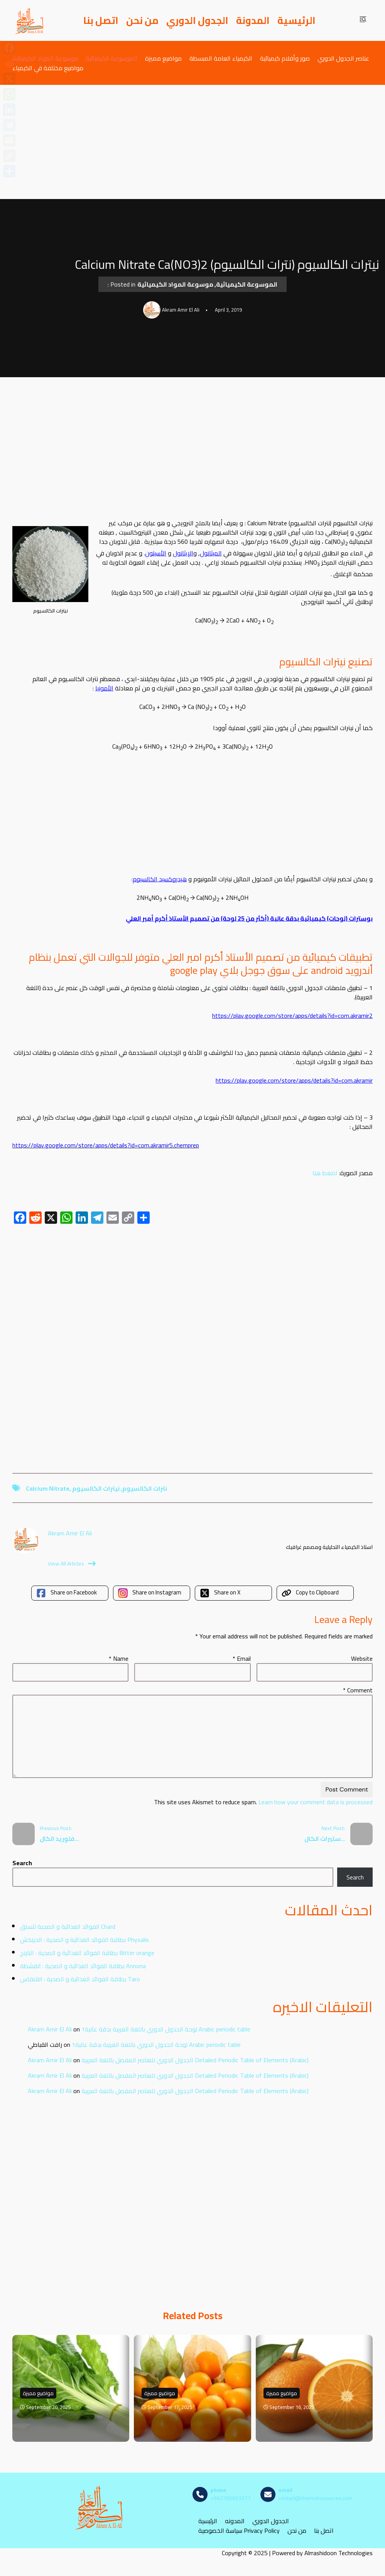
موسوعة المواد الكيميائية (45, 58)
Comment (358, 1690)
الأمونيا (104, 688)
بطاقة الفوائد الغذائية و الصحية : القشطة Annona (83, 1966)
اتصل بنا (100, 20)
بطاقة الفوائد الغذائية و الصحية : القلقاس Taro (80, 1979)
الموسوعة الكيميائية (111, 58)
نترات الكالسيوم (144, 1488)
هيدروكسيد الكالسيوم (160, 879)
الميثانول (211, 553)
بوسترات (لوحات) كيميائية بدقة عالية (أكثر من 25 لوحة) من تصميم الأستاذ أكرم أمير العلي (249, 918)
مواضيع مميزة (163, 58)
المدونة (253, 20)
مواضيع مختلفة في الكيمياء (47, 68)
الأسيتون (155, 553)
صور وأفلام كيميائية (285, 58)
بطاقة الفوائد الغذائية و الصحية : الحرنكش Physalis (84, 1939)
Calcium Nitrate (47, 1488)
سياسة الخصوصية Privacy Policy (239, 2530)
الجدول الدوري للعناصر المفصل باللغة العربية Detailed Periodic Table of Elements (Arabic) (195, 2060)
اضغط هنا (325, 1173)
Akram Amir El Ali (50, 2029)
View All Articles (72, 1564)
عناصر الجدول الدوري (343, 58)
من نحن (142, 20)
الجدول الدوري (197, 20)
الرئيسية (296, 20)
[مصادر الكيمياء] (29, 20)
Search (22, 1862)
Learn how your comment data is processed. (263, 1802)
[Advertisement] (192, 142)
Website (362, 1658)
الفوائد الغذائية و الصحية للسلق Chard (67, 1926)
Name (118, 1658)
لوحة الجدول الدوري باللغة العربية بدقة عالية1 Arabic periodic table (165, 2029)
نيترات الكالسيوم (96, 1488)
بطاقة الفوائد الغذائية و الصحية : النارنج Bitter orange (87, 1953)
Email (242, 1658)
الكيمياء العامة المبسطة (220, 58)
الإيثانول (183, 553)
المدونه (235, 2520)
